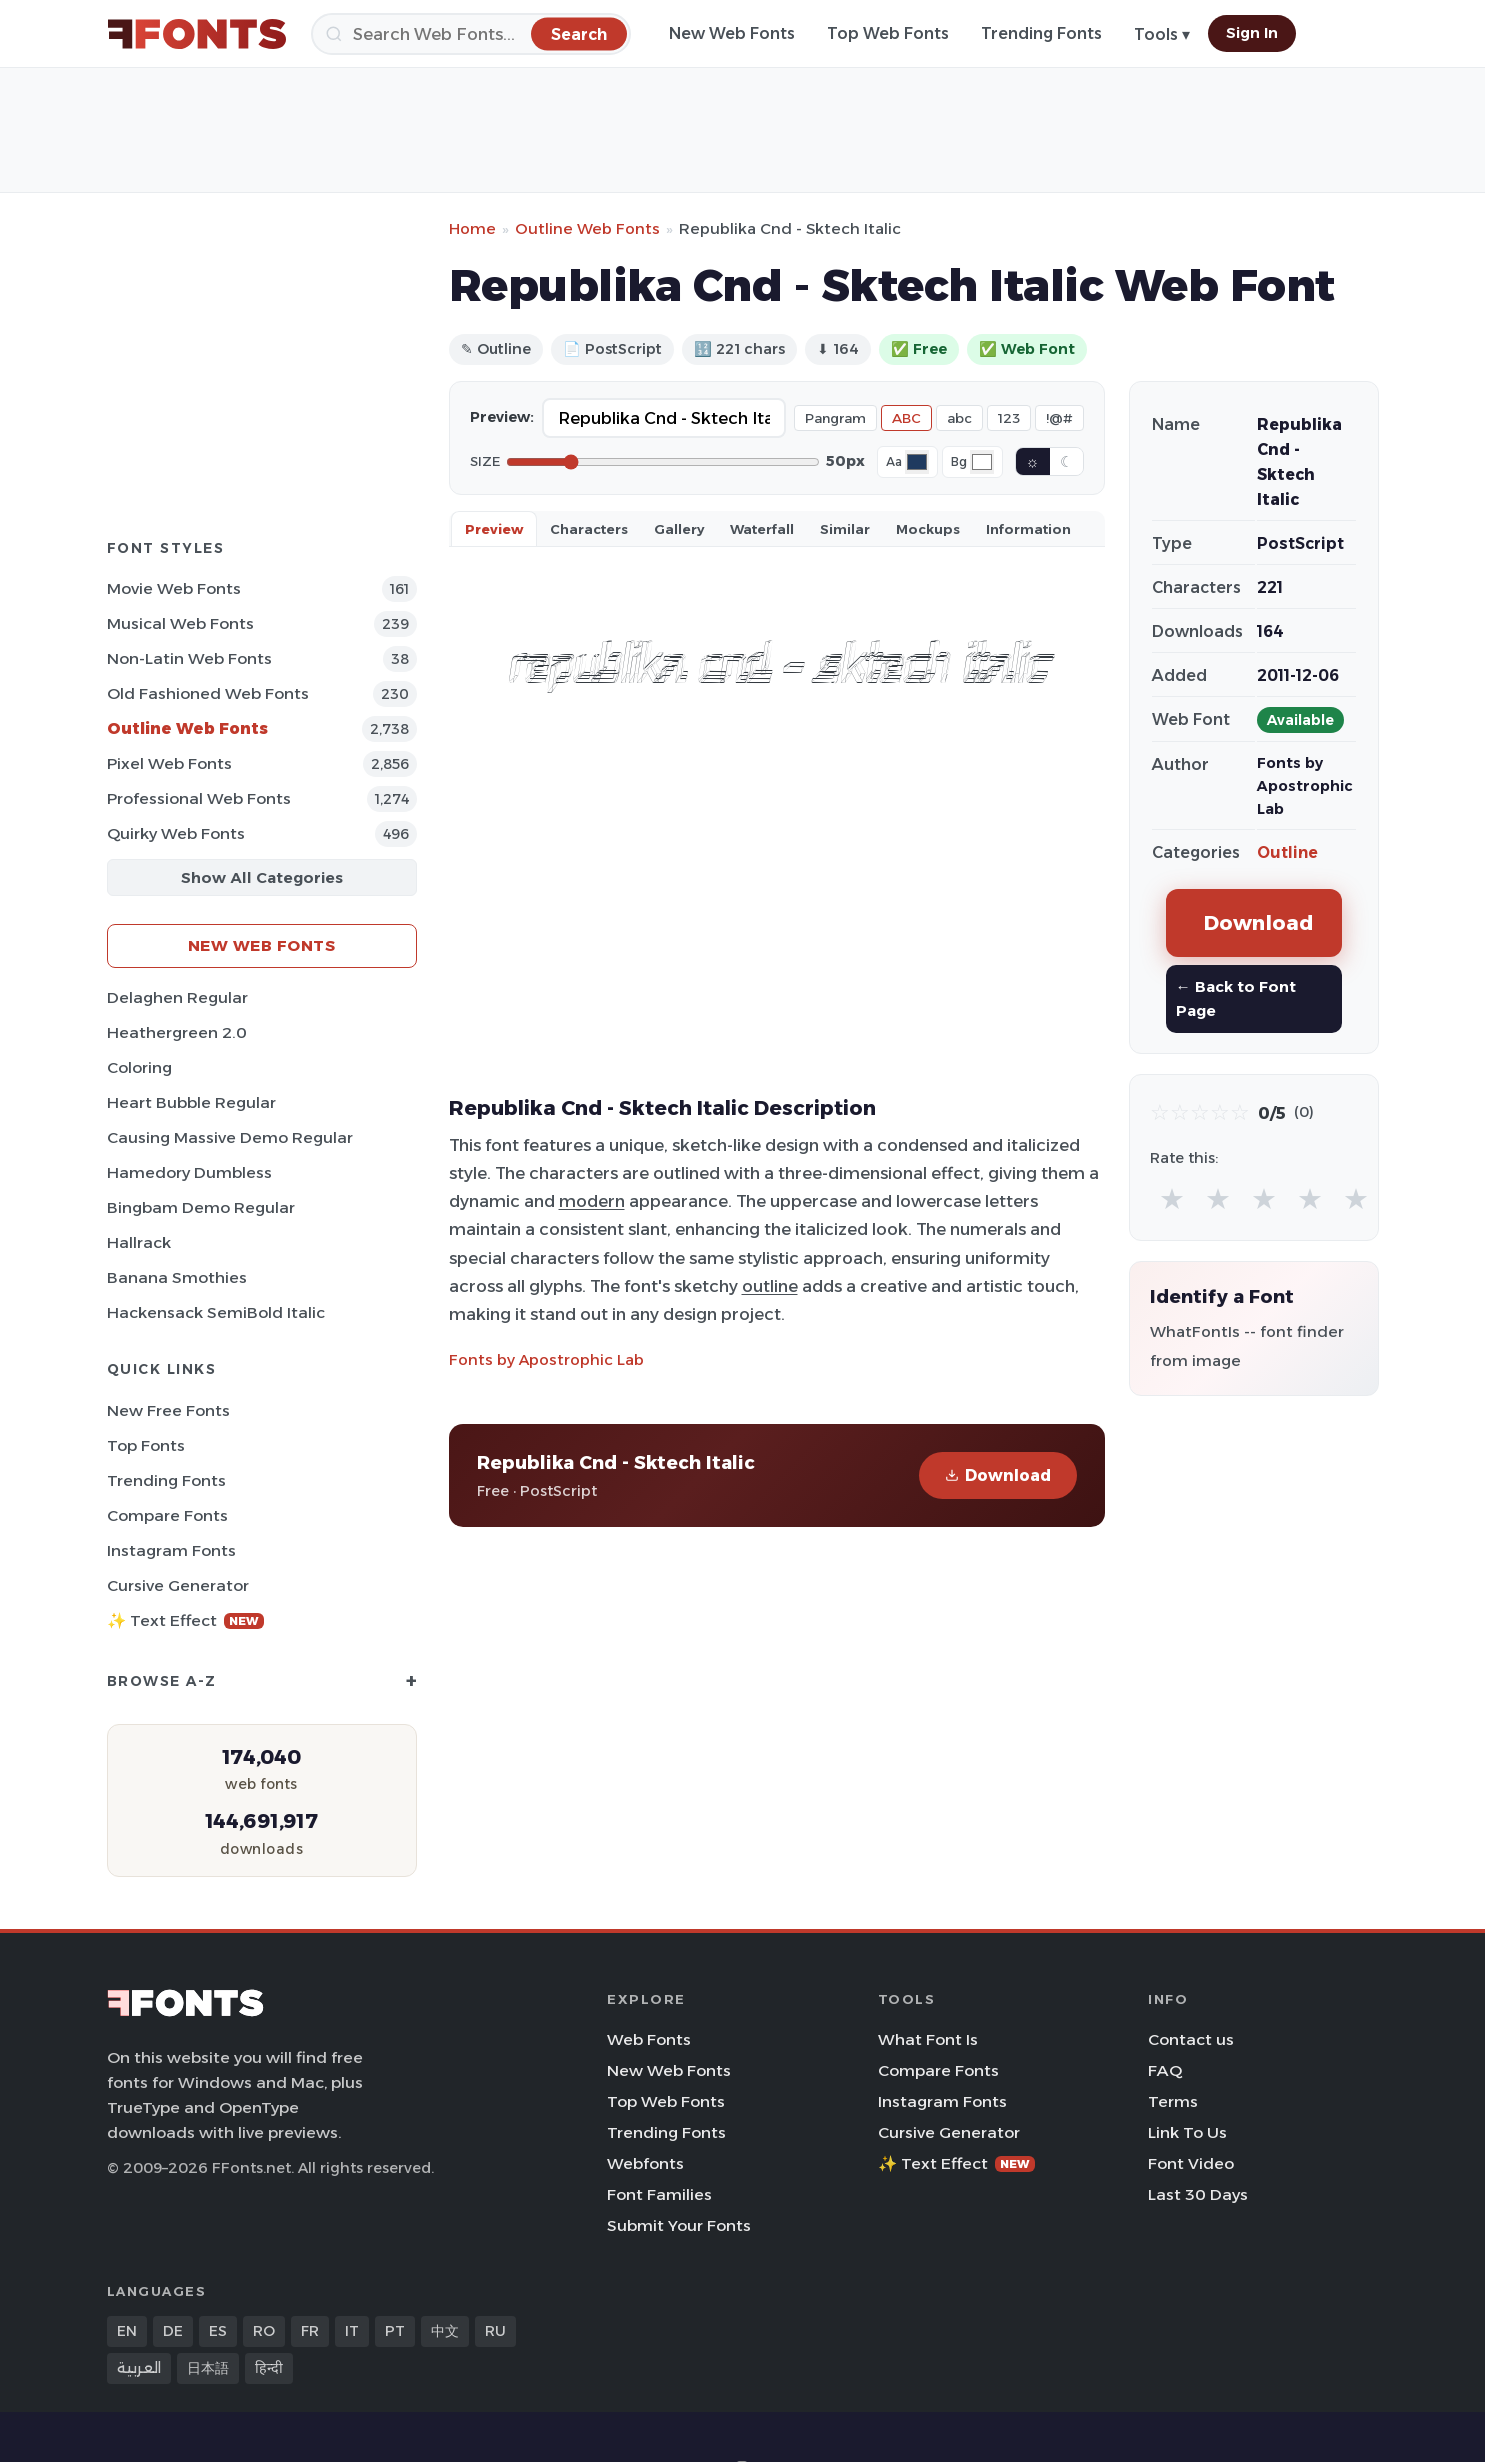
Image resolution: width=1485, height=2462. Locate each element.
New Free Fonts (168, 1410)
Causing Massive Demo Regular (230, 1137)
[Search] (471, 34)
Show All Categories (262, 877)
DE (173, 2331)
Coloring (139, 1067)
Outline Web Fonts (187, 728)
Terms (1173, 2101)
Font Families (659, 2194)
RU (495, 2331)
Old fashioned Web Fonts (208, 693)
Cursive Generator (178, 1585)
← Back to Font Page (1236, 998)
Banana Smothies (177, 1277)
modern (592, 1201)
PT (395, 2331)
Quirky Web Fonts (176, 833)
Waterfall (762, 529)
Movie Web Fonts (174, 588)
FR (310, 2331)
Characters (589, 529)
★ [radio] (1172, 1198)
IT (352, 2331)
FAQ (1165, 2070)
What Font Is (928, 2039)
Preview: (502, 417)
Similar (845, 529)
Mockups (928, 529)
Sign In (1252, 33)
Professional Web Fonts (199, 798)
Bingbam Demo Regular (201, 1207)
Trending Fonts (1041, 33)
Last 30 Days (1198, 2194)
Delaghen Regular (177, 997)
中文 (445, 2331)
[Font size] (663, 462)
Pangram (835, 418)
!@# (1059, 418)
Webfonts (645, 2163)
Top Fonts (146, 1445)
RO (264, 2331)
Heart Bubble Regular (191, 1102)
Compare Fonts (167, 1515)
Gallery (679, 529)
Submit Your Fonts (679, 2225)
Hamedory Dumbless (189, 1172)
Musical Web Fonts (180, 623)
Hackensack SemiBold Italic (216, 1312)
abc (959, 418)
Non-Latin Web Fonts (189, 658)
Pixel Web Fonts (169, 763)
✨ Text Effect (185, 1620)
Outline (1287, 852)
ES (218, 2331)
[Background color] (982, 462)
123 (1009, 418)
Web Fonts (649, 2039)
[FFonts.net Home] (197, 34)
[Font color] (917, 462)
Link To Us (1187, 2132)
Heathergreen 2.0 (177, 1032)
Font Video (1191, 2163)
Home (472, 228)
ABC (906, 418)
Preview (494, 529)
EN (127, 2331)
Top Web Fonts (888, 33)
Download (998, 1475)
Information (1028, 529)
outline (770, 1286)
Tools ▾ (1162, 34)
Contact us (1191, 2039)
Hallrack (139, 1242)
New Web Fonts (732, 33)
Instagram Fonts (171, 1550)
